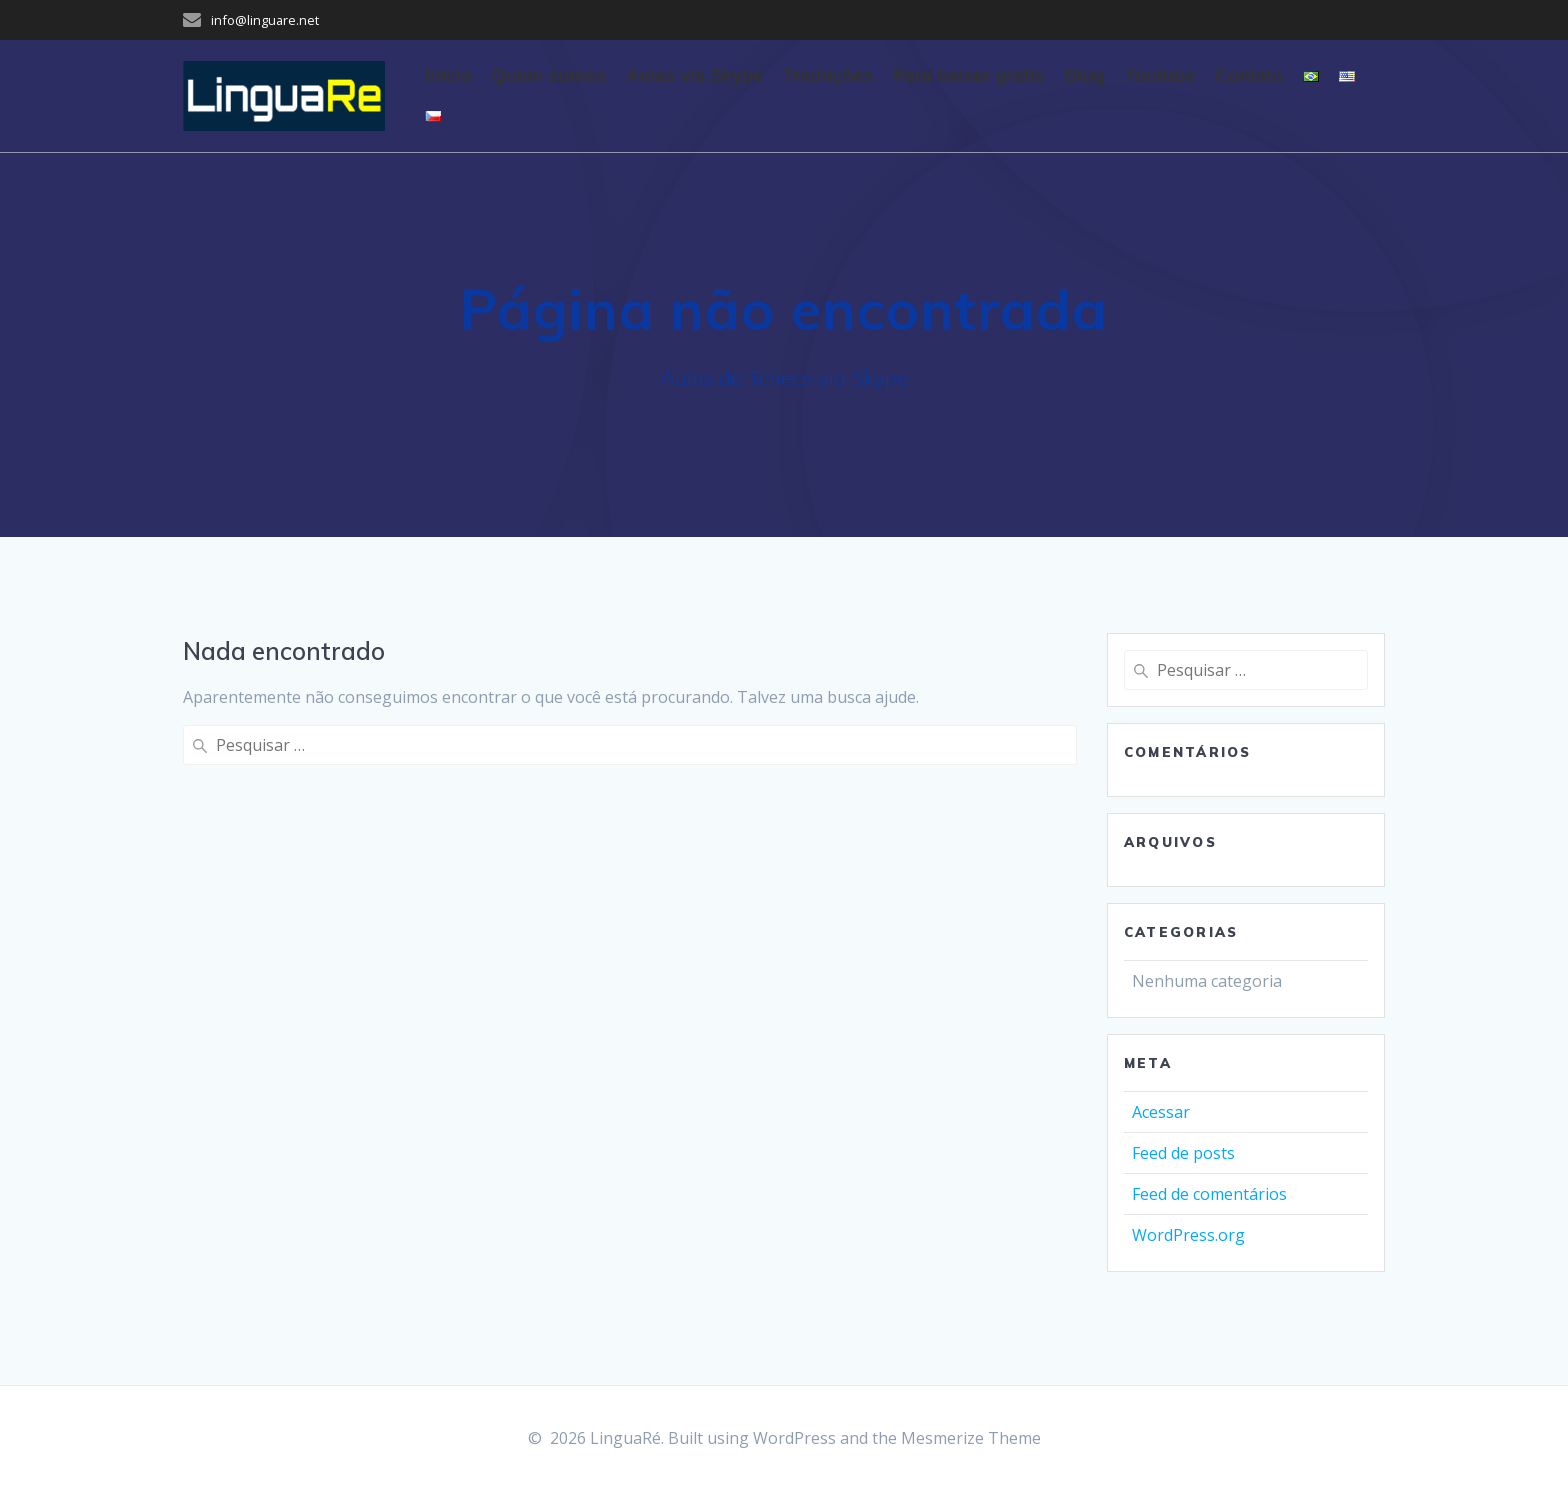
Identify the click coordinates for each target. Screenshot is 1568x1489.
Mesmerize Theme (971, 1438)
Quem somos (549, 76)
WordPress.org (1188, 1235)
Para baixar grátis (968, 76)
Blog (1084, 76)
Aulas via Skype (694, 76)
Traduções (828, 76)
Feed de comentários (1209, 1194)
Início (448, 76)
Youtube (1159, 76)
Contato (1249, 76)
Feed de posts (1183, 1153)
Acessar (1161, 1112)
